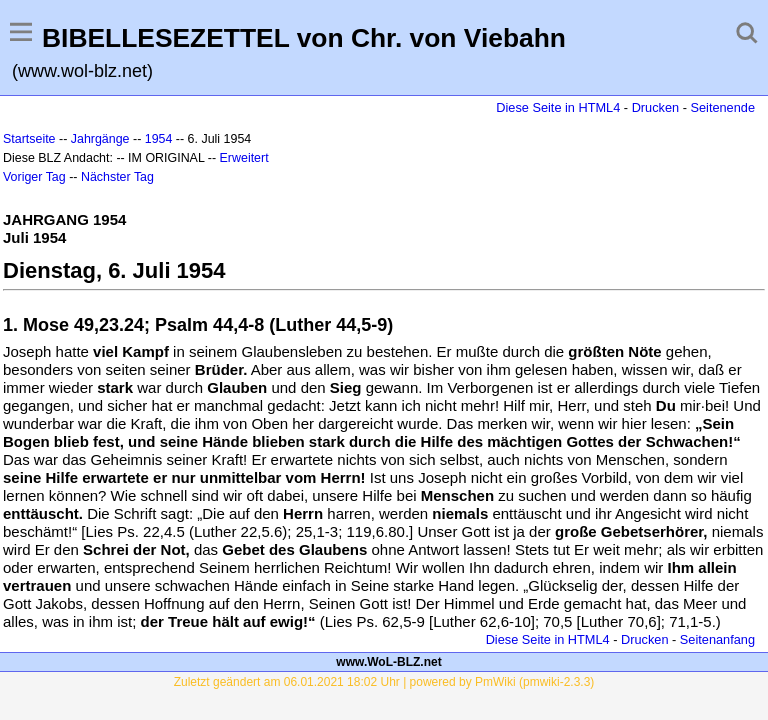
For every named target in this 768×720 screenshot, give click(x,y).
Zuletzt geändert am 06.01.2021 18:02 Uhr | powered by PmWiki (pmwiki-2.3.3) (384, 682)
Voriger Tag (34, 177)
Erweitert (244, 158)
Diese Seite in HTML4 (558, 107)
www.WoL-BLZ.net (388, 662)
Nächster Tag (117, 177)
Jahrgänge (100, 139)
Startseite (29, 139)
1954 (159, 139)
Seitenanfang (717, 639)
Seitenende (722, 107)
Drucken (655, 107)
